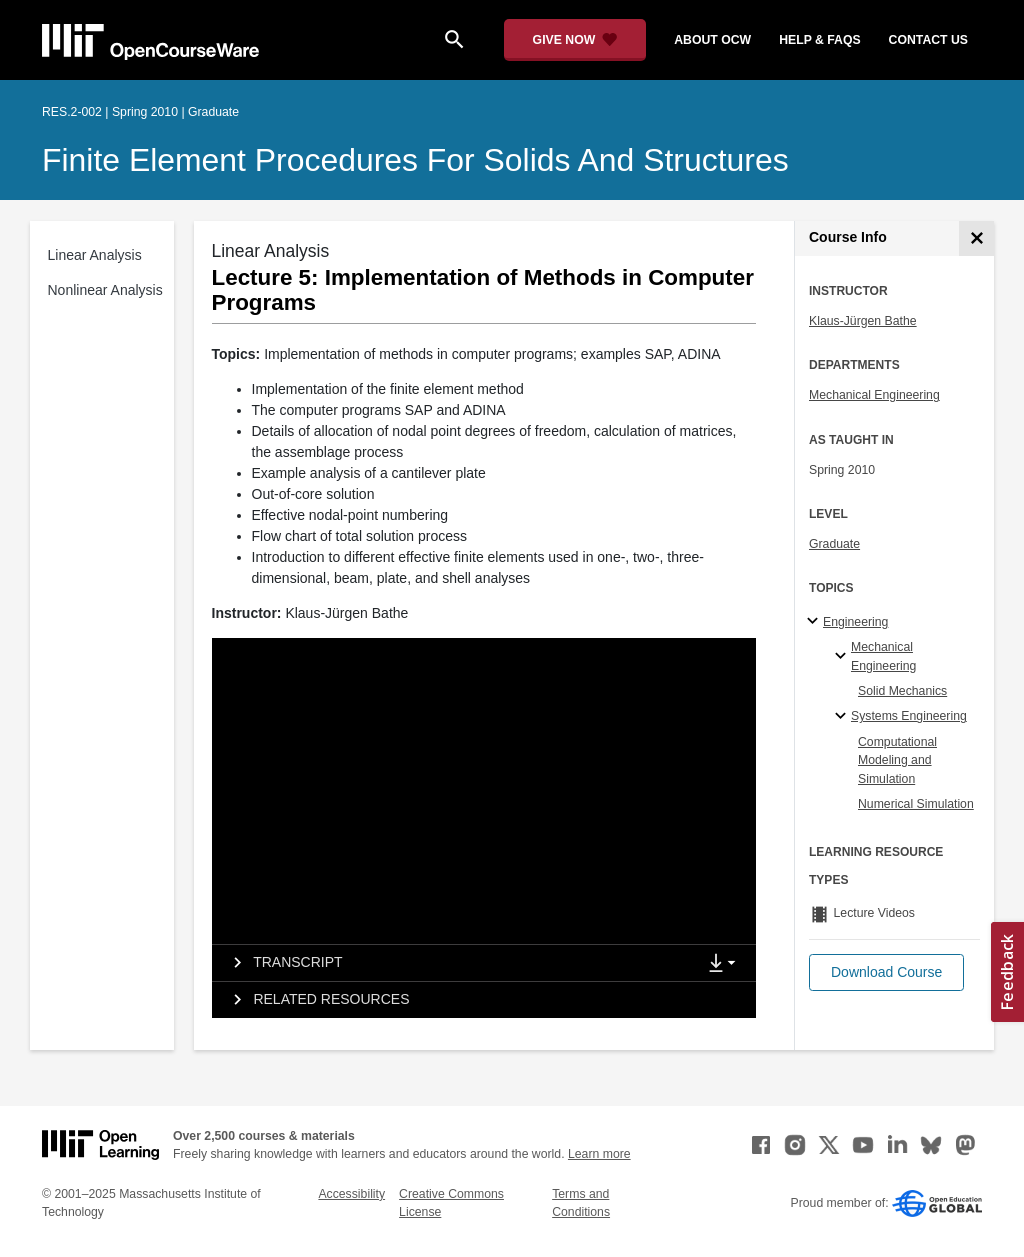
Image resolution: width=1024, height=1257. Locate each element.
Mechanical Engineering (874, 395)
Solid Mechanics (902, 691)
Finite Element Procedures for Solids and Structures (415, 160)
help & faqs (819, 40)
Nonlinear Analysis (105, 290)
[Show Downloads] (726, 964)
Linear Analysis (95, 255)
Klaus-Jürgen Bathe (863, 321)
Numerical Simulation (916, 804)
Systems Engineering (909, 716)
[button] (886, 972)
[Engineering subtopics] (815, 622)
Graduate (834, 544)
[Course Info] (976, 238)
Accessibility (351, 1194)
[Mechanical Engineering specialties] (843, 657)
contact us (928, 40)
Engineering (855, 622)
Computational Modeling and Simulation (897, 760)
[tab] (454, 963)
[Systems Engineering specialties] (843, 717)
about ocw (712, 40)
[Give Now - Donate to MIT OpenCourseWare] (575, 40)
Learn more (599, 1154)
